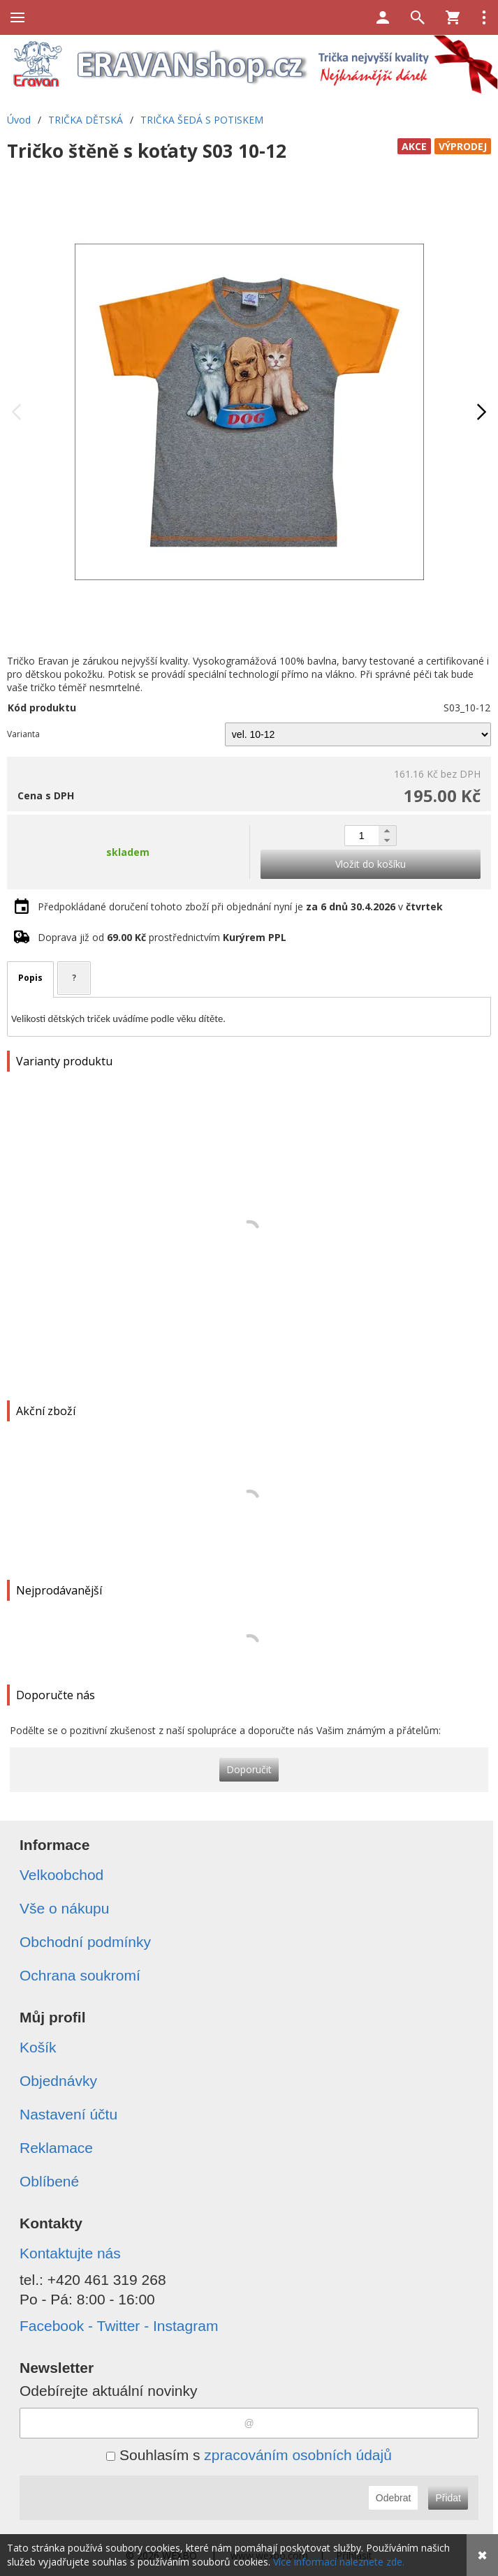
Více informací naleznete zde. (338, 2561)
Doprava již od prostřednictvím (162, 937)
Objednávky (58, 2081)
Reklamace (56, 2148)
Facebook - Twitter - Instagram (119, 2326)
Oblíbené (49, 2181)
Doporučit (249, 1769)
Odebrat (393, 2497)
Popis (30, 978)
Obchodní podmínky (85, 1942)
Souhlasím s (249, 2455)
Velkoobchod (61, 1875)
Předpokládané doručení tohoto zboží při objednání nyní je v (240, 906)
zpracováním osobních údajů (298, 2455)
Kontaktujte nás (70, 2253)
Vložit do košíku (370, 864)
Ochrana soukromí (80, 1975)
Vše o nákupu (64, 1908)
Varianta (23, 734)
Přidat (448, 2497)
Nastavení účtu (68, 2114)
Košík (38, 2047)
